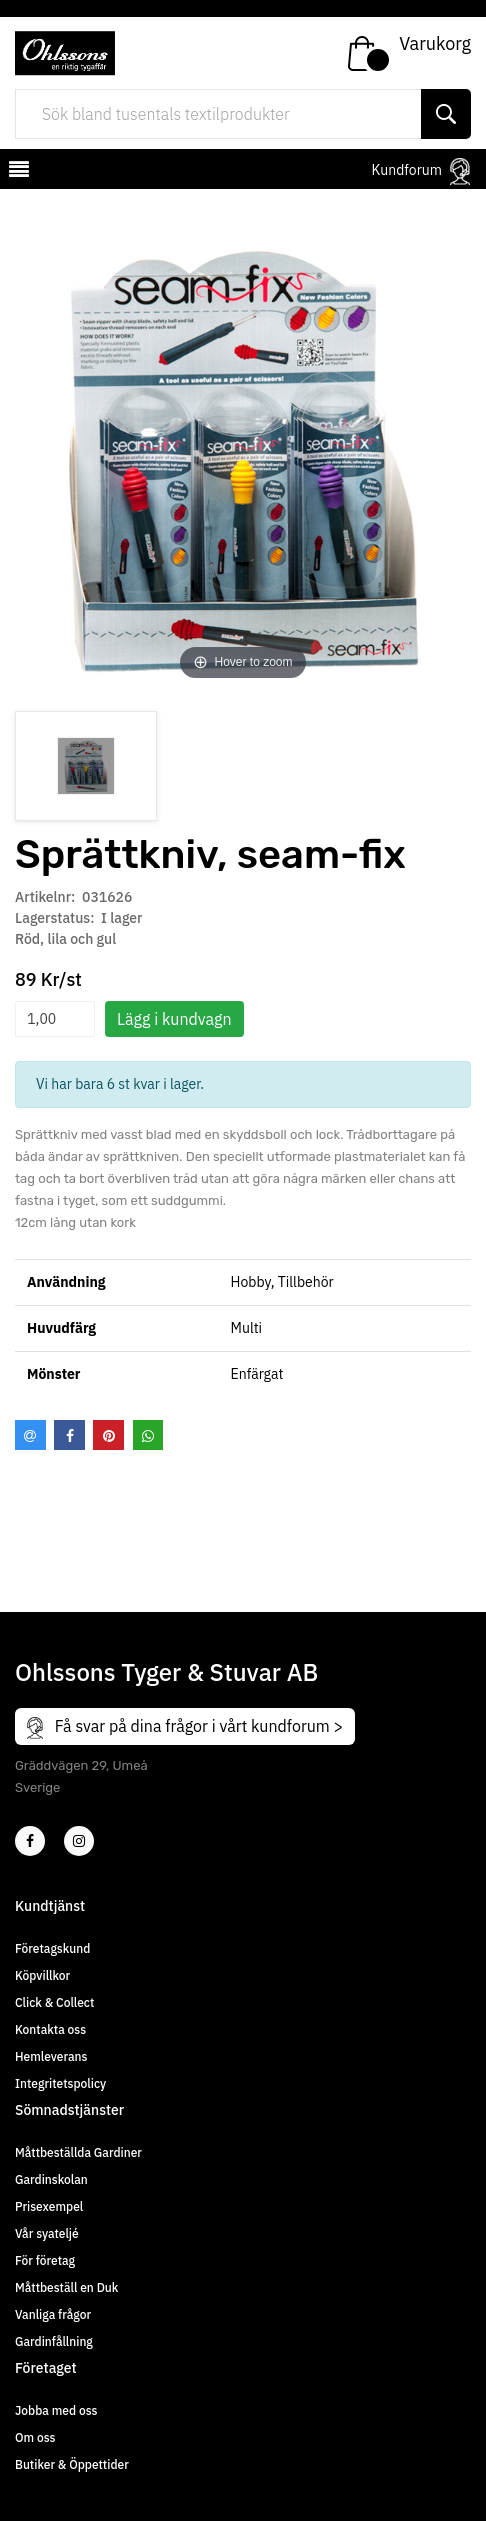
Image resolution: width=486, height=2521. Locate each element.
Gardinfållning (54, 2341)
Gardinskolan (51, 2179)
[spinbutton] (55, 1019)
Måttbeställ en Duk (66, 2287)
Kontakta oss (50, 2029)
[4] (79, 1841)
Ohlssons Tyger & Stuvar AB (166, 1672)
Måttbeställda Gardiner (78, 2152)
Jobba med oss (56, 2410)
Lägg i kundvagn (174, 1019)
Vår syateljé (47, 2233)
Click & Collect (54, 2002)
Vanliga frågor (53, 2314)
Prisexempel (49, 2206)
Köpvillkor (42, 1975)
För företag (45, 2260)
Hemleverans (51, 2056)
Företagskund (52, 1948)
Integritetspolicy (60, 2083)
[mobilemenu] (17, 172)
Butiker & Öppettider (72, 2464)
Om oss (35, 2437)
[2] (30, 1841)
